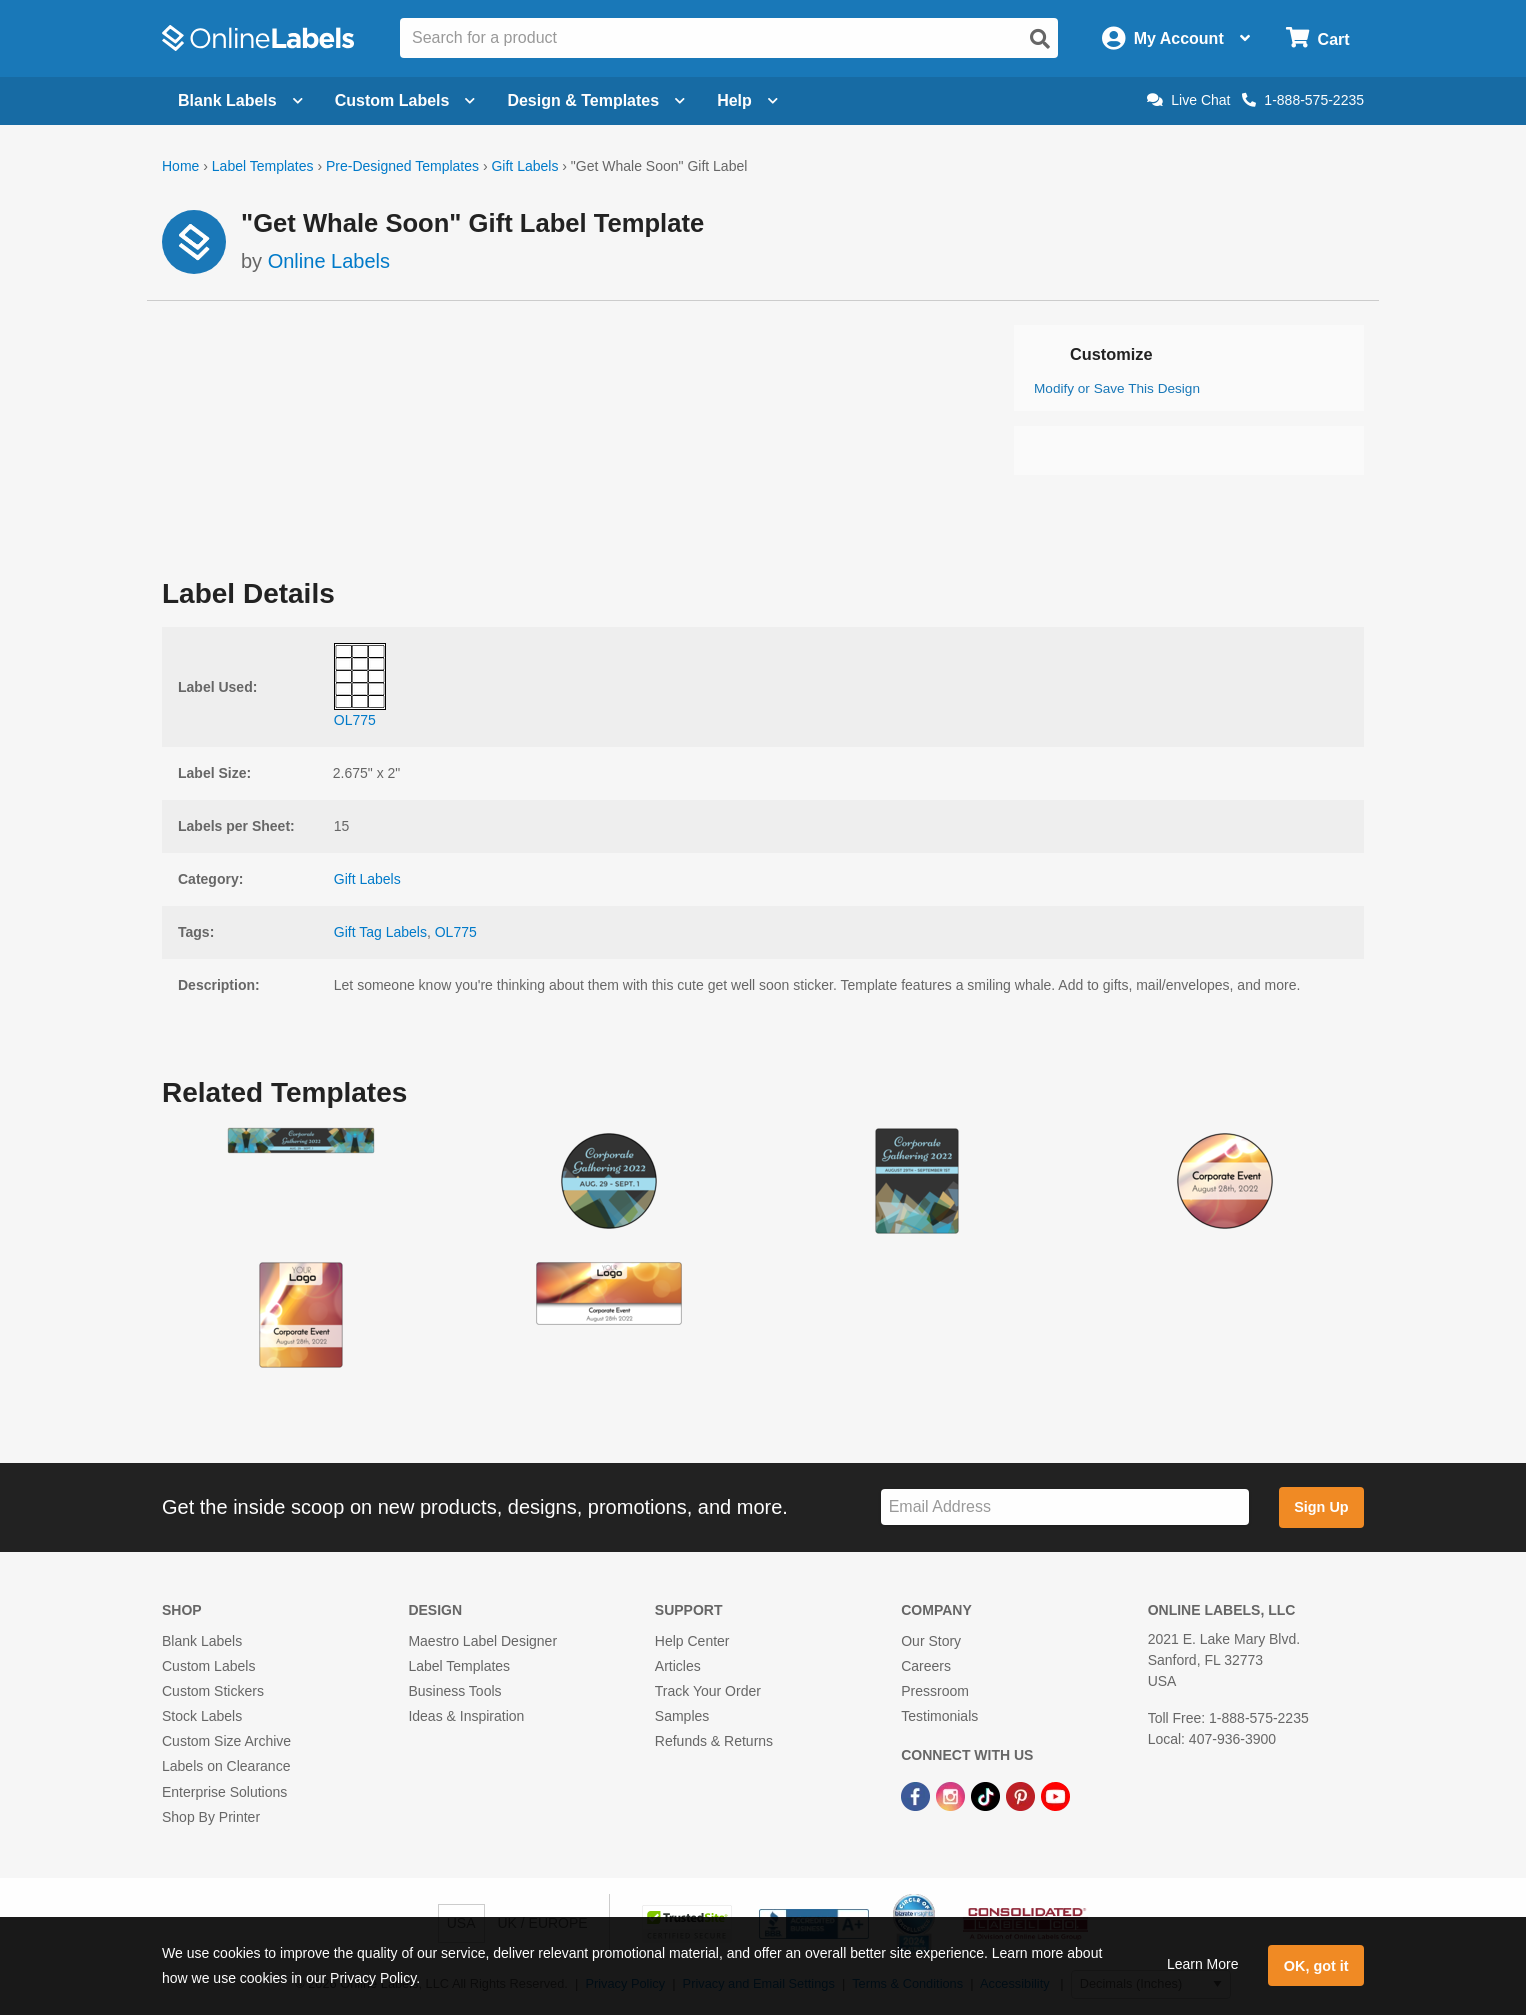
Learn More (1203, 1964)
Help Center (692, 1641)
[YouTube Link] (1055, 1796)
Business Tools (454, 1691)
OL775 (456, 932)
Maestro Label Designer (482, 1641)
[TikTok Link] (987, 1796)
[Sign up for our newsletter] (1065, 1507)
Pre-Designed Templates (402, 166)
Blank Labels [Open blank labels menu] (240, 100)
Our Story (931, 1641)
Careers (926, 1666)
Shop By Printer (211, 1817)
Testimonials (939, 1716)
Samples (682, 1716)
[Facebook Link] (917, 1796)
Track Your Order (708, 1691)
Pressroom (935, 1691)
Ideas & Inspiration (466, 1716)
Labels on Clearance (226, 1766)
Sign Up (1321, 1507)
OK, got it (1316, 1966)
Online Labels (329, 261)
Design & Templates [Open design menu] (596, 100)
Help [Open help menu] (747, 100)
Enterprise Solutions (224, 1792)
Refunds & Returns (714, 1741)
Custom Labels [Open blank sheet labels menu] (405, 100)
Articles (678, 1666)
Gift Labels (524, 166)
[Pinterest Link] (1022, 1796)
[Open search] (1040, 39)
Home (180, 166)
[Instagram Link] (952, 1796)
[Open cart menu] (1317, 38)
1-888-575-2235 (1303, 100)
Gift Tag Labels (380, 932)
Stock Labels (202, 1716)
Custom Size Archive (226, 1741)
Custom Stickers (213, 1691)
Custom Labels (208, 1666)
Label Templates (263, 166)
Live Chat (1188, 100)
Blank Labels (202, 1641)
